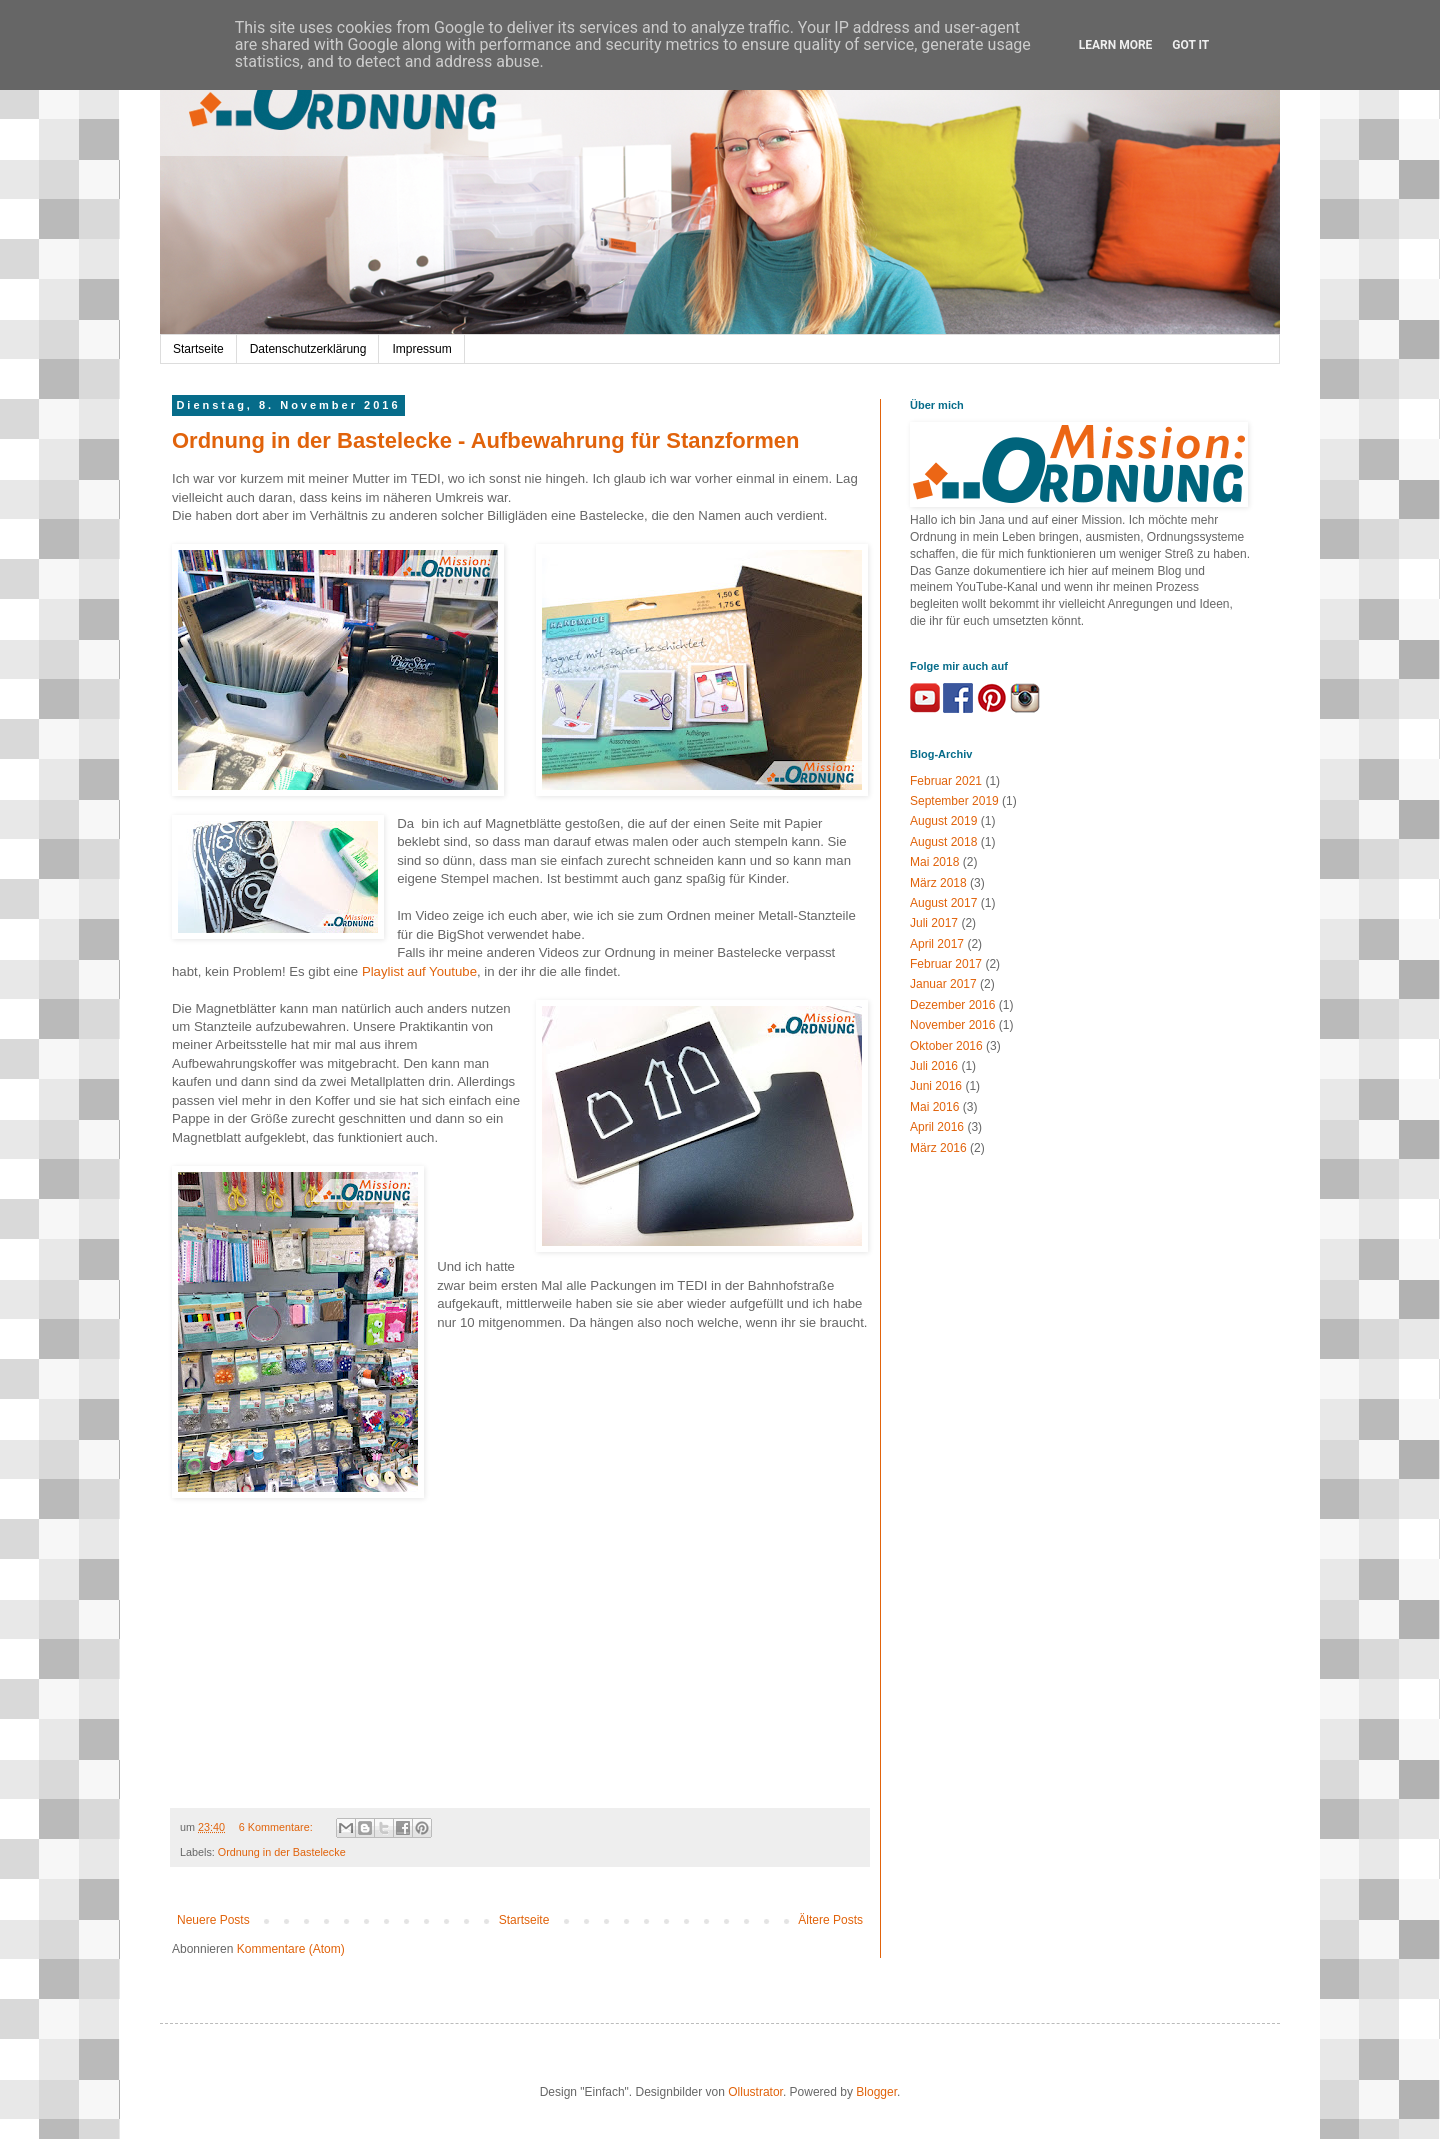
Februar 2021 (946, 781)
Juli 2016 (934, 1066)
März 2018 (938, 883)
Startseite (198, 349)
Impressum (421, 349)
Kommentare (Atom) (291, 1949)
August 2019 (943, 821)
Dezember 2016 (952, 1005)
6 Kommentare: (277, 1827)
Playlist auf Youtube (419, 971)
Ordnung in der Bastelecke (282, 1852)
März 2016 (938, 1148)
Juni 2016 (936, 1086)
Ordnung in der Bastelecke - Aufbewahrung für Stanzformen (485, 440)
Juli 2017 (934, 923)
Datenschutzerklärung (308, 349)
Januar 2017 (943, 984)
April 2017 (937, 944)
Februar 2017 (946, 964)
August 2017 (943, 903)
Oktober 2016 (946, 1046)
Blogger (876, 2092)
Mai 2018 (934, 862)
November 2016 (952, 1025)
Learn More (1116, 45)
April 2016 (937, 1127)
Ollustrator (755, 2092)
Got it (1190, 45)
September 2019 (954, 801)
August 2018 (943, 842)
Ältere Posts (830, 1920)
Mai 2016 (934, 1107)
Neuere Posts (213, 1920)
